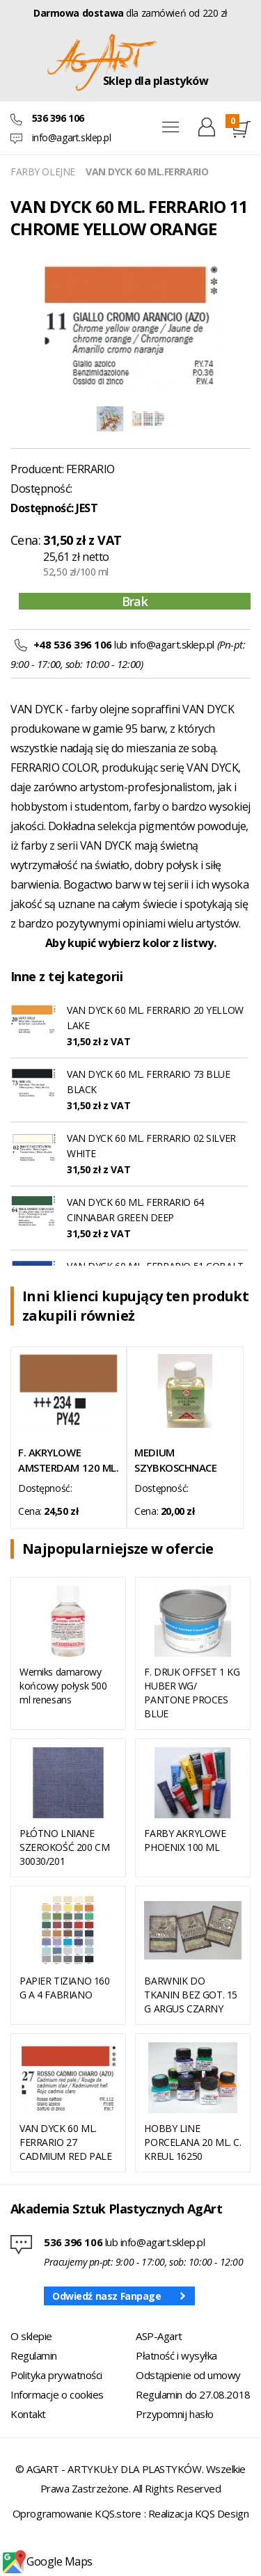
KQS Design (222, 2513)
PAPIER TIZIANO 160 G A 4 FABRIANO (64, 1987)
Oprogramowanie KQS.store (77, 2513)
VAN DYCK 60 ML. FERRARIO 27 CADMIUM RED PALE (65, 2142)
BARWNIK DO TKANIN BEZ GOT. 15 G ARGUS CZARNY (190, 1994)
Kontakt (28, 2414)
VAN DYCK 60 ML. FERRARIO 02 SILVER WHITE (151, 1145)
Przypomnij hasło (175, 2414)
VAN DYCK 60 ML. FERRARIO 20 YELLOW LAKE (155, 1017)
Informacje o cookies (57, 2394)
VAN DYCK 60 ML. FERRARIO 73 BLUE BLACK (148, 1081)
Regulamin (33, 2355)
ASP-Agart (159, 2336)
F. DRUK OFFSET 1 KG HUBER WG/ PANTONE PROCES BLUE (191, 1692)
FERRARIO (90, 469)
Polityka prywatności (56, 2375)
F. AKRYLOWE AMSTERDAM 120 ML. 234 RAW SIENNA (68, 1460)
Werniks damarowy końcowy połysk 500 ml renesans (62, 1685)
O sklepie (31, 2336)
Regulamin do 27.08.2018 (193, 2394)
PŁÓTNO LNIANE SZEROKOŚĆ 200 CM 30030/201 (64, 1847)
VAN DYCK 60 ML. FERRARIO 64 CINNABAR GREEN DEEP (135, 1209)
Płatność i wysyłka (176, 2355)
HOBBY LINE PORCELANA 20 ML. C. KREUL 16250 (192, 2142)
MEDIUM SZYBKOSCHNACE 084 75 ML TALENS (178, 1460)
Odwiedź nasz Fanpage (106, 2296)
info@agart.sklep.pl (71, 137)
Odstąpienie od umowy (188, 2375)
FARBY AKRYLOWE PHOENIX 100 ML (185, 1840)
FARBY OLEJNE (42, 171)
